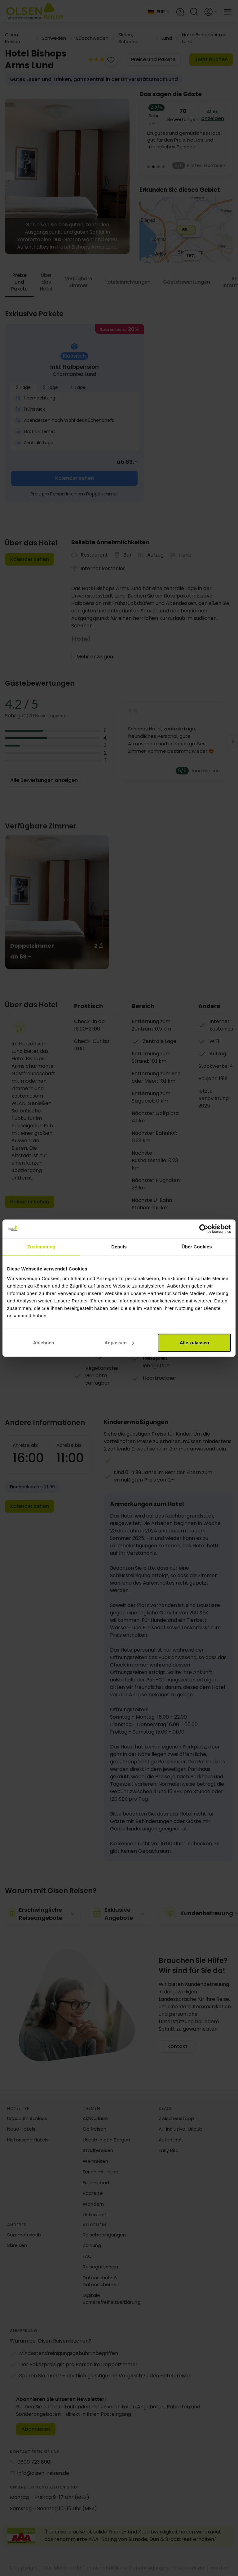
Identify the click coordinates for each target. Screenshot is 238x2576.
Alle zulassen (194, 1342)
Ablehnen (43, 1342)
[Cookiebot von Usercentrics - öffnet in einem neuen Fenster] (204, 1228)
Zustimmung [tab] (41, 1246)
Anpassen (119, 1342)
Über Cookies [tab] (197, 1246)
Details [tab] (119, 1246)
